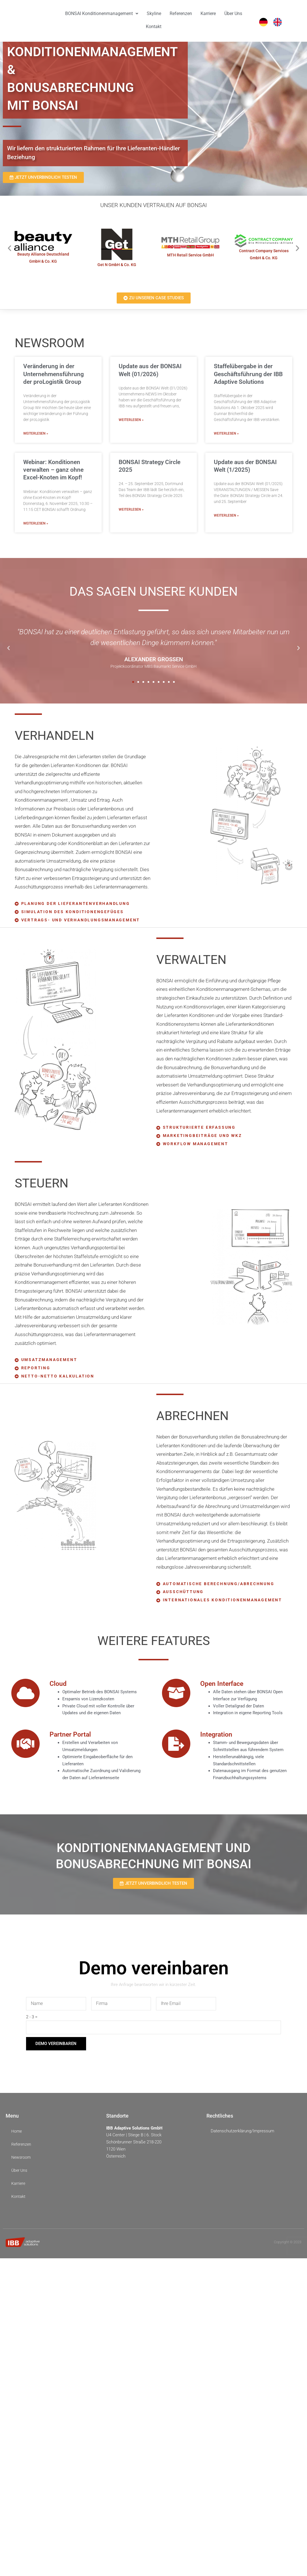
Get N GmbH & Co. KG (117, 264)
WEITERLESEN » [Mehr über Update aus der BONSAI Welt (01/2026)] (131, 420)
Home (17, 2135)
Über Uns (233, 13)
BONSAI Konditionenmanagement (101, 13)
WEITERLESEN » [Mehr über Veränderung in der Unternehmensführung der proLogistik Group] (35, 433)
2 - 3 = (31, 2020)
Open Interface (224, 1687)
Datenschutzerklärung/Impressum (242, 2134)
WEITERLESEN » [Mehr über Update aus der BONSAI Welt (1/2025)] (226, 515)
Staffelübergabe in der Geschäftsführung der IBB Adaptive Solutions (248, 374)
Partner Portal (73, 1738)
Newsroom (21, 2161)
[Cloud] (25, 1697)
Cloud (59, 1687)
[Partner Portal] (25, 1748)
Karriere (208, 13)
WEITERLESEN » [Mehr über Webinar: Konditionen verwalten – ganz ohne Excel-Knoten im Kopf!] (35, 523)
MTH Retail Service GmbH (190, 255)
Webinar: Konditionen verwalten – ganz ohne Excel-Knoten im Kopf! (53, 470)
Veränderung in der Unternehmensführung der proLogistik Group (53, 374)
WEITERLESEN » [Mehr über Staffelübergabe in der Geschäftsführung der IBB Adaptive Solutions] (226, 433)
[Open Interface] (176, 1697)
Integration (218, 1738)
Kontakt (153, 26)
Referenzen (181, 13)
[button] (9, 248)
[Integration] (176, 1748)
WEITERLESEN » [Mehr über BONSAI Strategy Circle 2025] (131, 509)
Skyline (154, 13)
